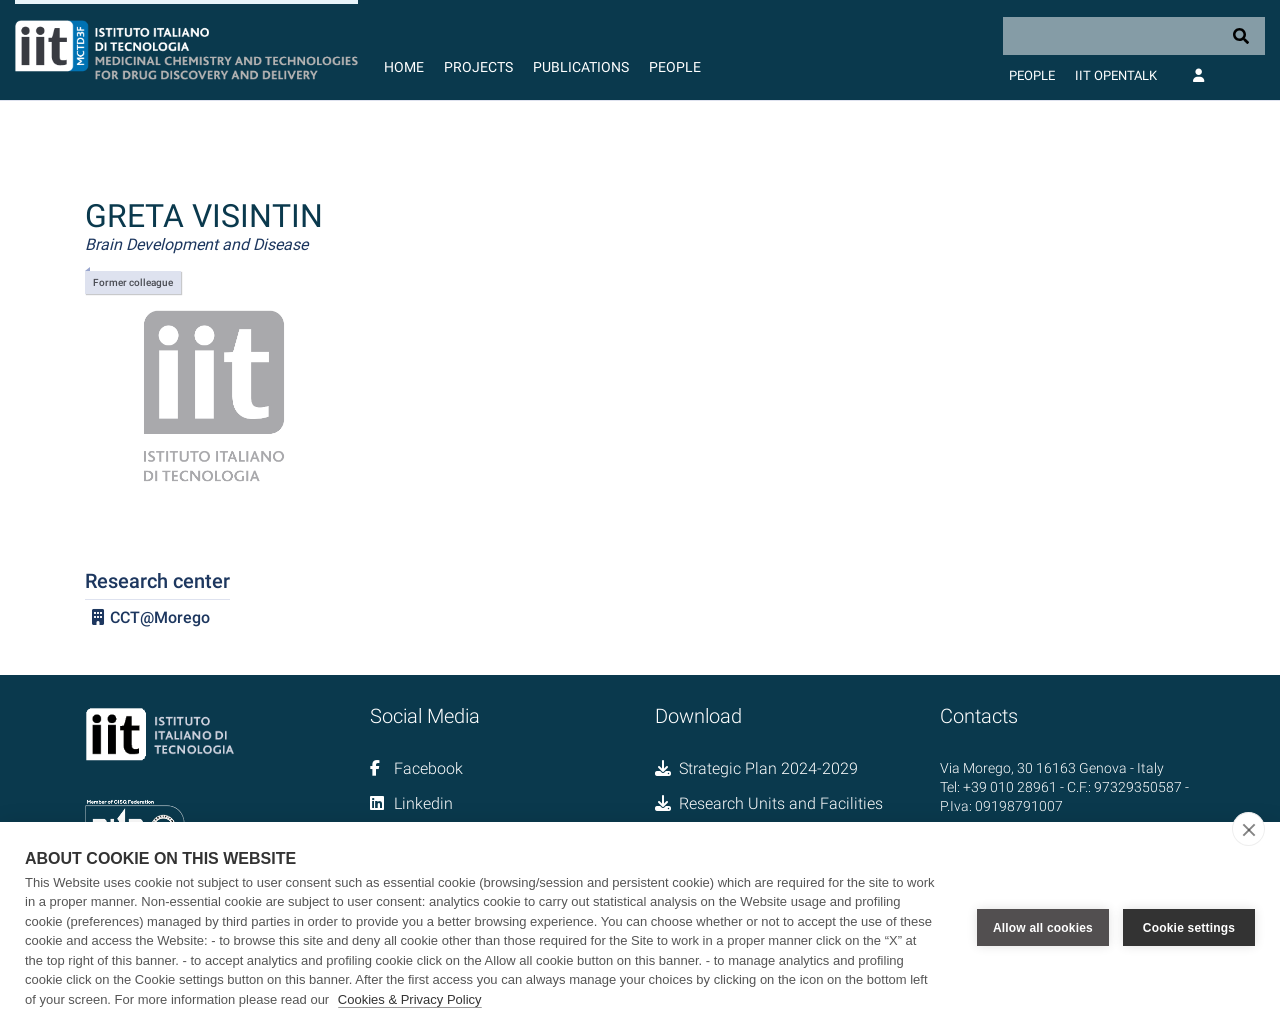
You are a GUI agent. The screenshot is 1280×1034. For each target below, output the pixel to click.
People (675, 67)
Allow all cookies (1043, 928)
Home (404, 67)
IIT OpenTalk (1116, 75)
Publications (581, 67)
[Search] (1134, 36)
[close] (1248, 829)
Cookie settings (1189, 928)
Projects (478, 67)
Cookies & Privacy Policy (410, 999)
